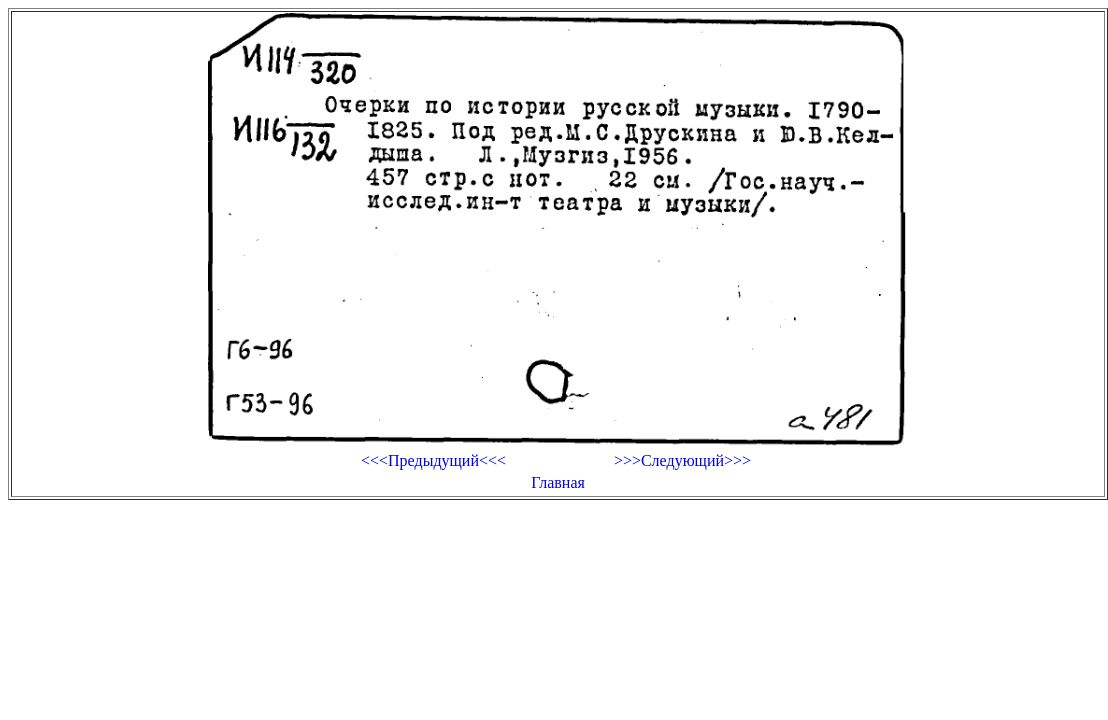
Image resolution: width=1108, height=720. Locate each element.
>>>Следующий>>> (682, 460)
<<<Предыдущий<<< (433, 460)
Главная (558, 482)
